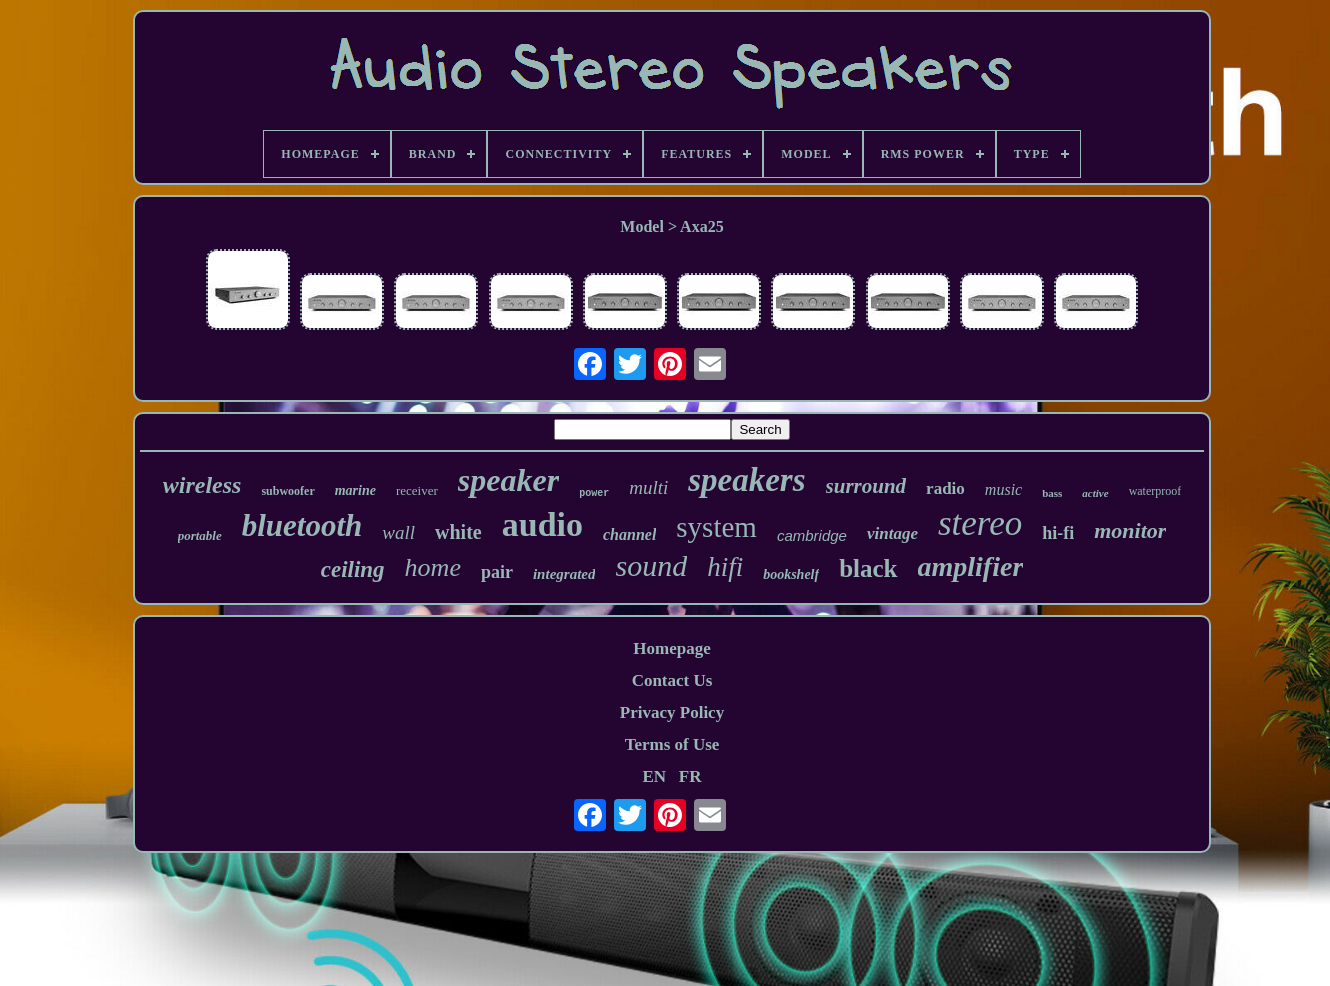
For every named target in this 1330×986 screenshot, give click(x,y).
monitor (1130, 530)
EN (654, 776)
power (594, 493)
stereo (980, 523)
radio (945, 488)
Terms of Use (672, 744)
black (868, 568)
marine (355, 490)
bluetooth (302, 525)
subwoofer (287, 491)
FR (690, 776)
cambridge (812, 535)
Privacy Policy (672, 712)
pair (497, 572)
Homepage (671, 648)
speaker (508, 480)
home (433, 567)
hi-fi (1058, 533)
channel (629, 534)
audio (542, 524)
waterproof (1155, 491)
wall (398, 532)
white (458, 532)
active (1095, 493)
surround (866, 486)
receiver (417, 490)
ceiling (353, 569)
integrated (564, 574)
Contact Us (672, 680)
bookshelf (791, 574)
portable (200, 535)
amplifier (971, 566)
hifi (725, 567)
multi (648, 487)
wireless (202, 485)
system (716, 527)
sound (651, 565)
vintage (892, 533)
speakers (746, 480)
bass (1052, 493)
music (1003, 489)
